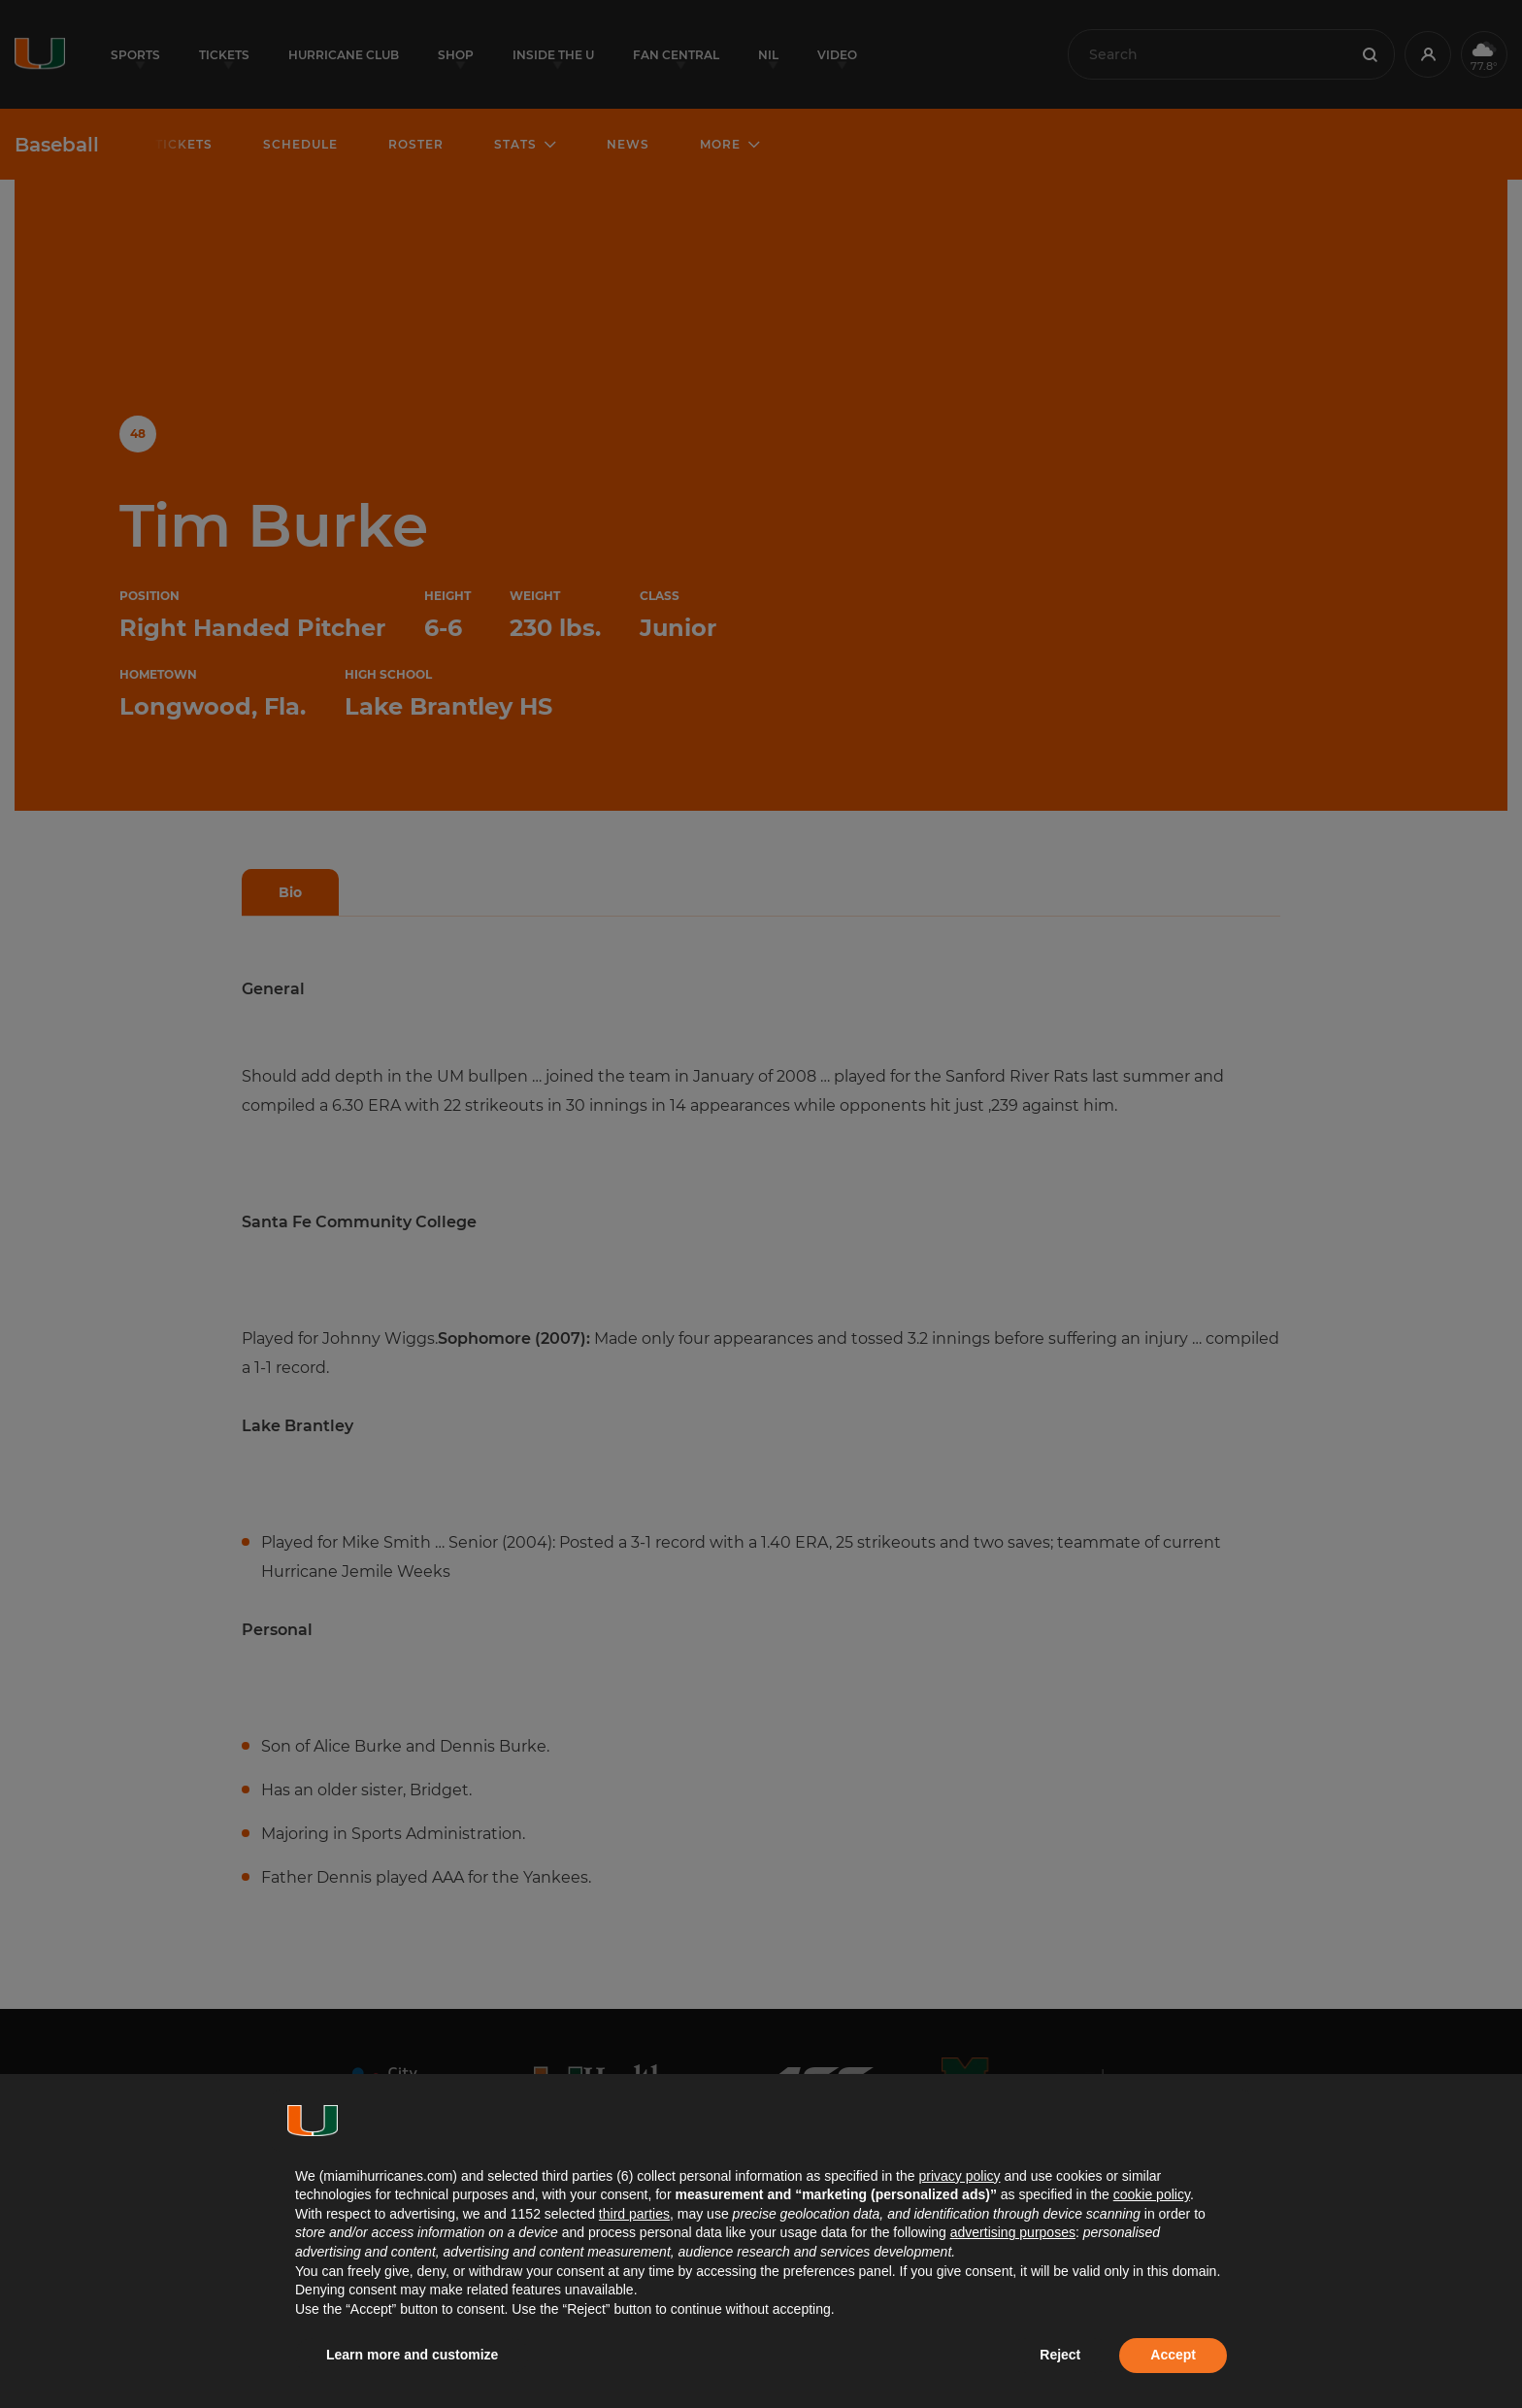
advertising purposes (1012, 2232)
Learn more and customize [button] (412, 2354)
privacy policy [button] (959, 2176)
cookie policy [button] (1151, 2194)
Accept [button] (1173, 2354)
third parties (634, 2214)
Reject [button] (1060, 2354)
